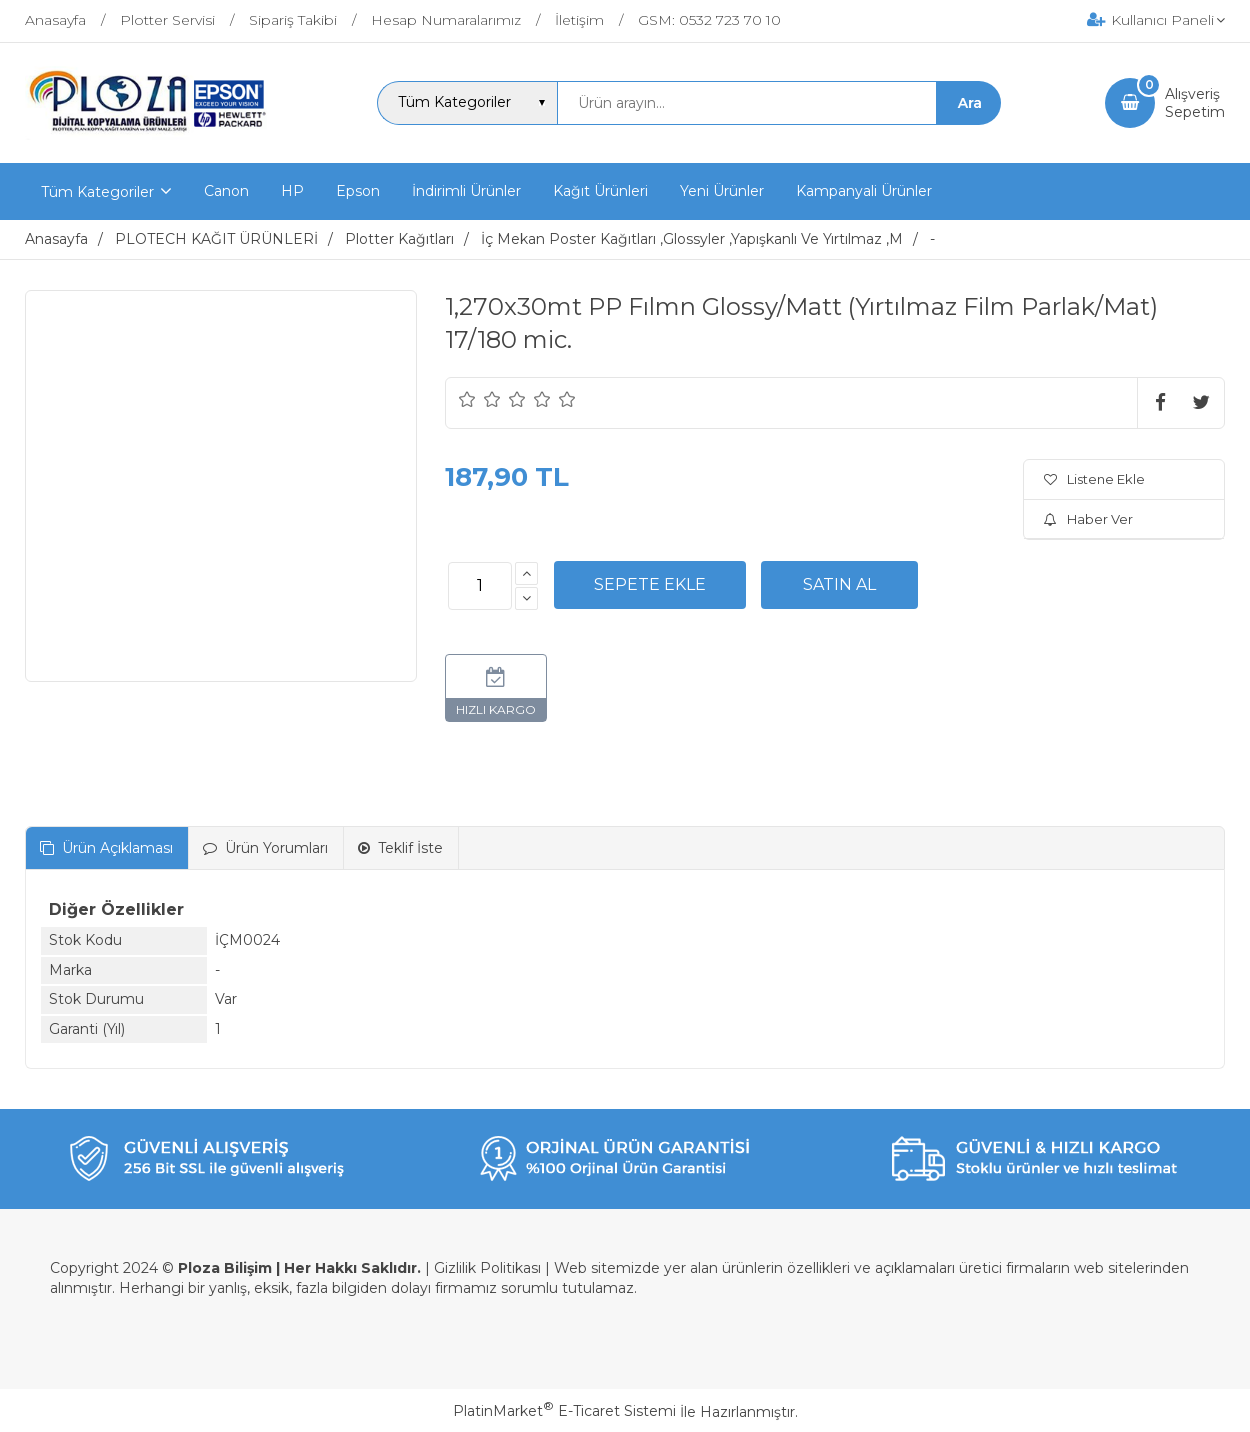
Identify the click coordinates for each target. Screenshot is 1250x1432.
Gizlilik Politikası (487, 1268)
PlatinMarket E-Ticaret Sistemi (564, 1411)
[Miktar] (480, 586)
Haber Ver (1088, 519)
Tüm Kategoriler (97, 192)
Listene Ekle (1094, 479)
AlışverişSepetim (1195, 103)
